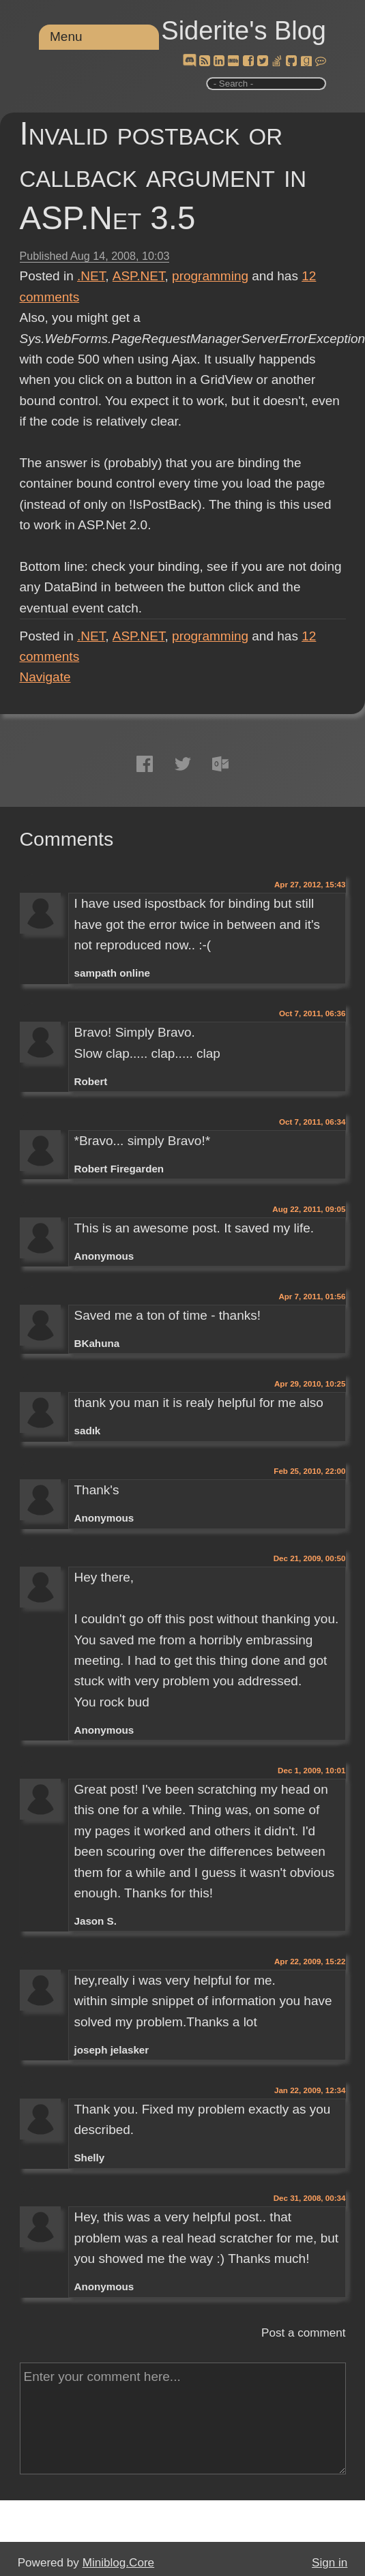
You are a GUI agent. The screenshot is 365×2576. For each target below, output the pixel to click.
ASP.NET (139, 276)
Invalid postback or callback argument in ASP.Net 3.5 (163, 175)
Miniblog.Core (118, 2562)
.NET (91, 276)
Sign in (329, 2562)
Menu (66, 36)
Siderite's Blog (243, 30)
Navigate (45, 677)
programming (210, 276)
